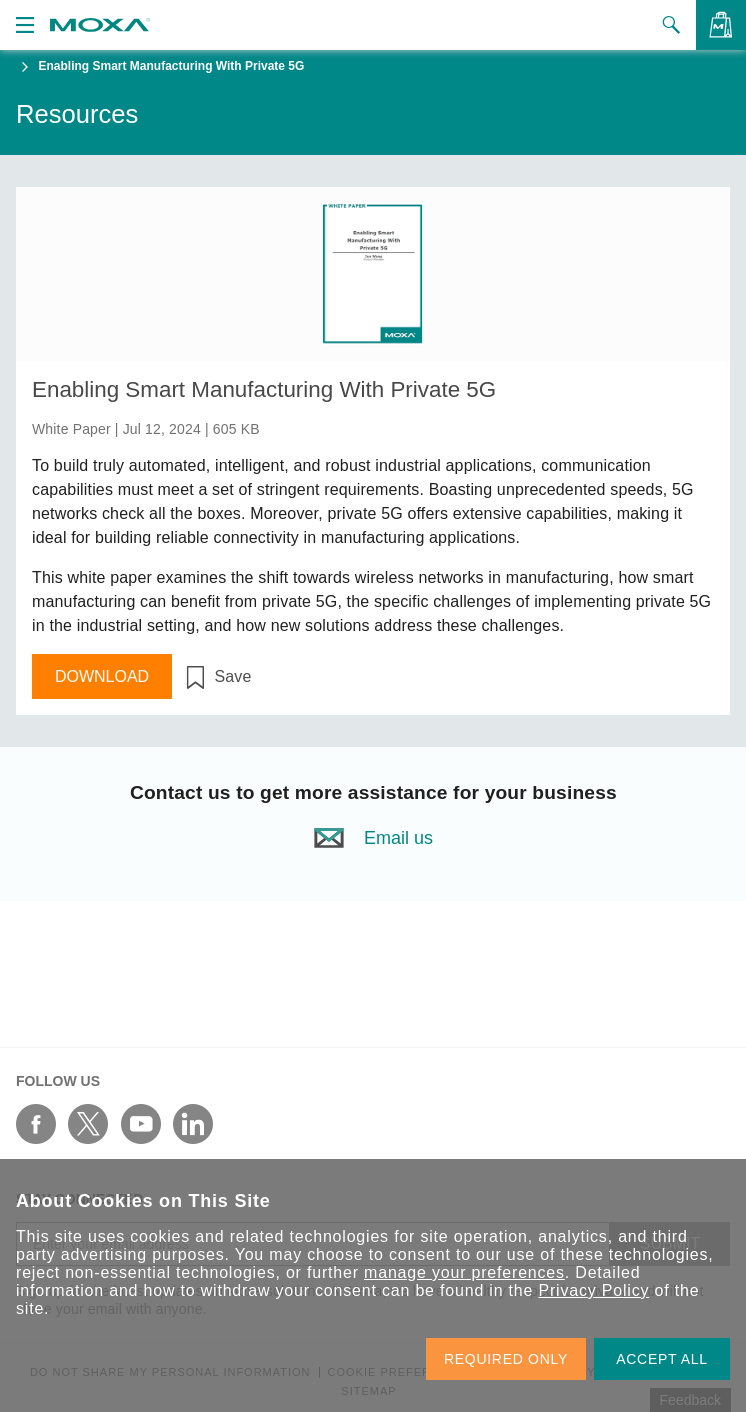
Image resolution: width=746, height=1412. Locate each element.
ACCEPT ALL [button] (662, 1359)
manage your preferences (464, 1272)
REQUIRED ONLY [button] (506, 1359)
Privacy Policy (594, 1290)
